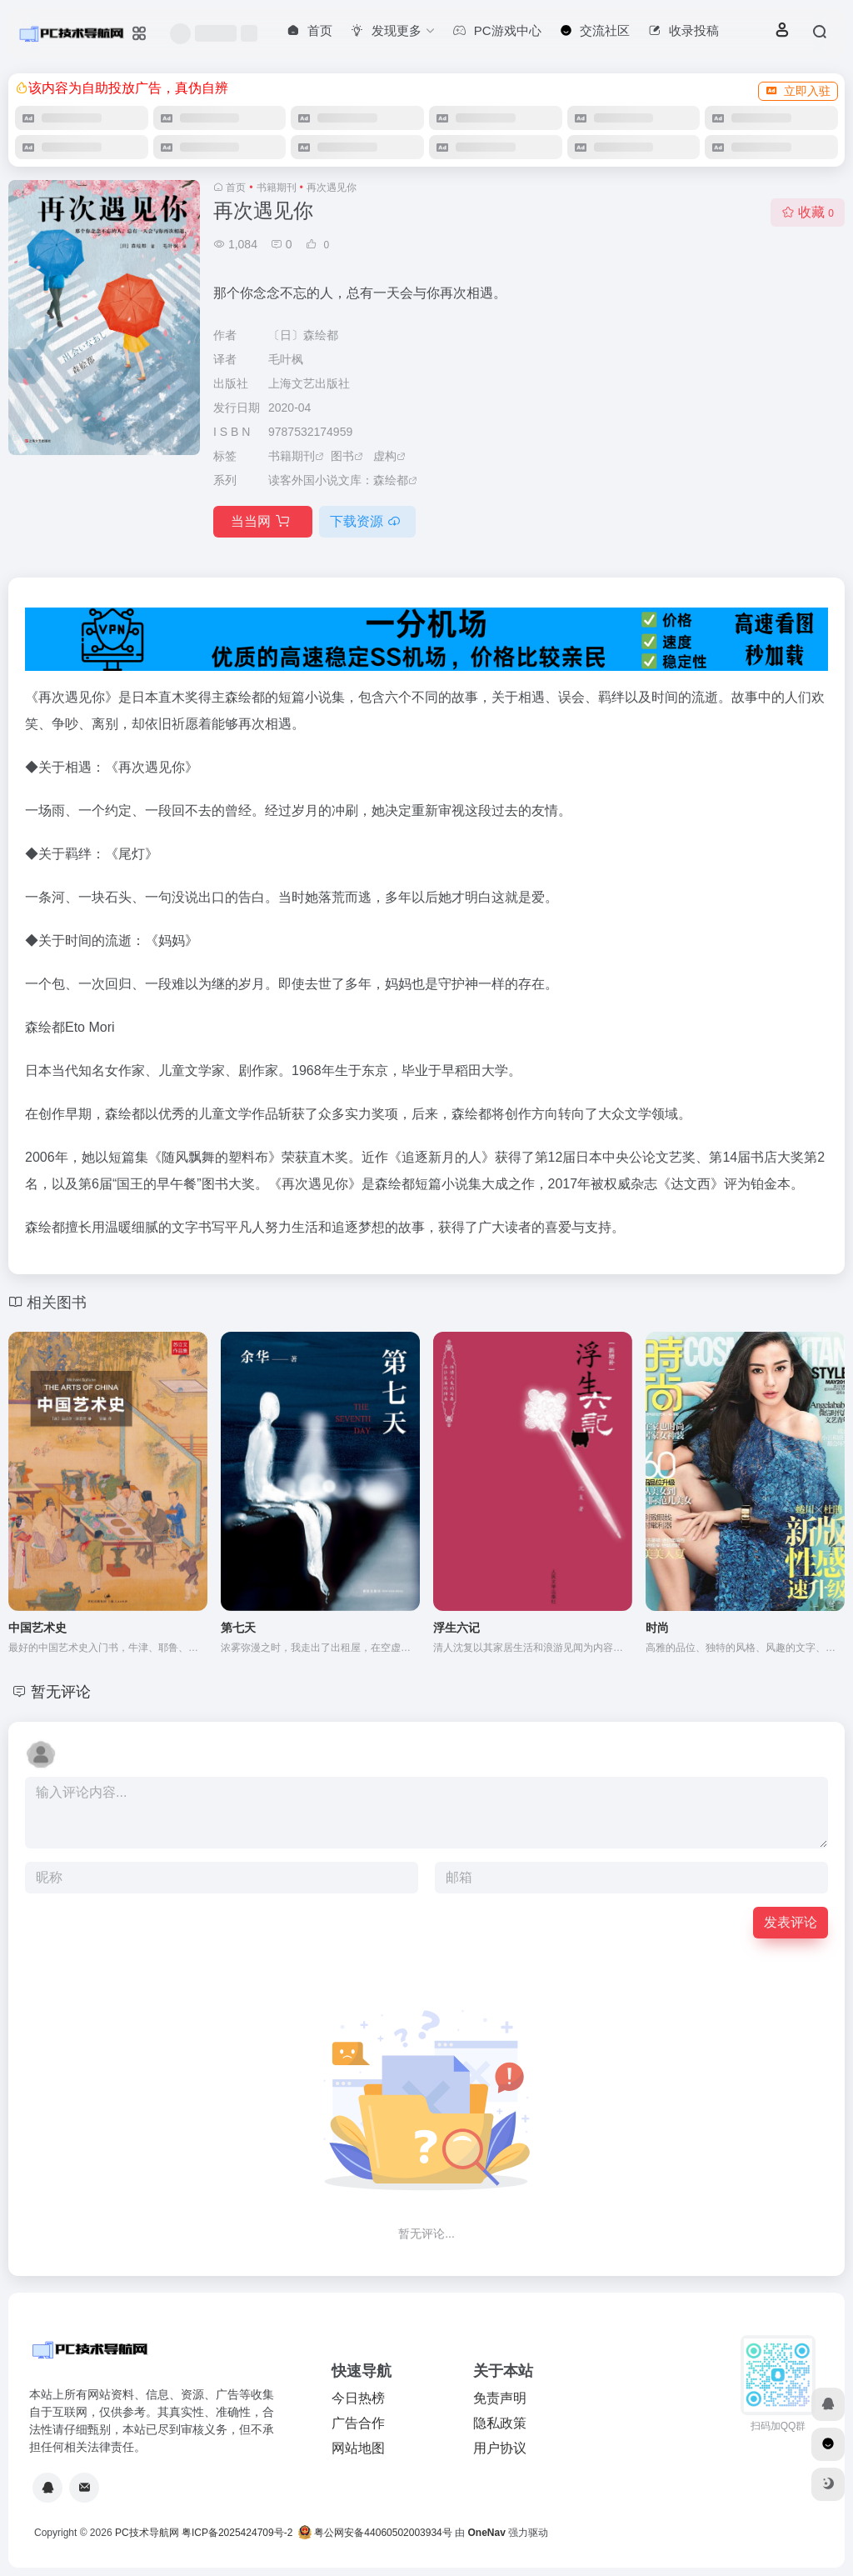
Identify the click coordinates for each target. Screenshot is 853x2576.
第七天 (238, 1627)
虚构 (385, 456)
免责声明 (499, 2398)
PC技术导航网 (147, 2532)
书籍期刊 (277, 187)
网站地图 (358, 2448)
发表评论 (790, 1922)
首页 (236, 187)
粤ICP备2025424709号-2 (237, 2532)
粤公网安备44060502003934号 (382, 2532)
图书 (342, 456)
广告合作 (358, 2423)
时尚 (657, 1627)
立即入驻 (798, 91)
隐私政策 (499, 2423)
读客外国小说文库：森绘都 (338, 480)
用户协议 (499, 2448)
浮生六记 (456, 1627)
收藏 (807, 212)
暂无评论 (61, 1691)
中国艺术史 (37, 1627)
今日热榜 (358, 2398)
